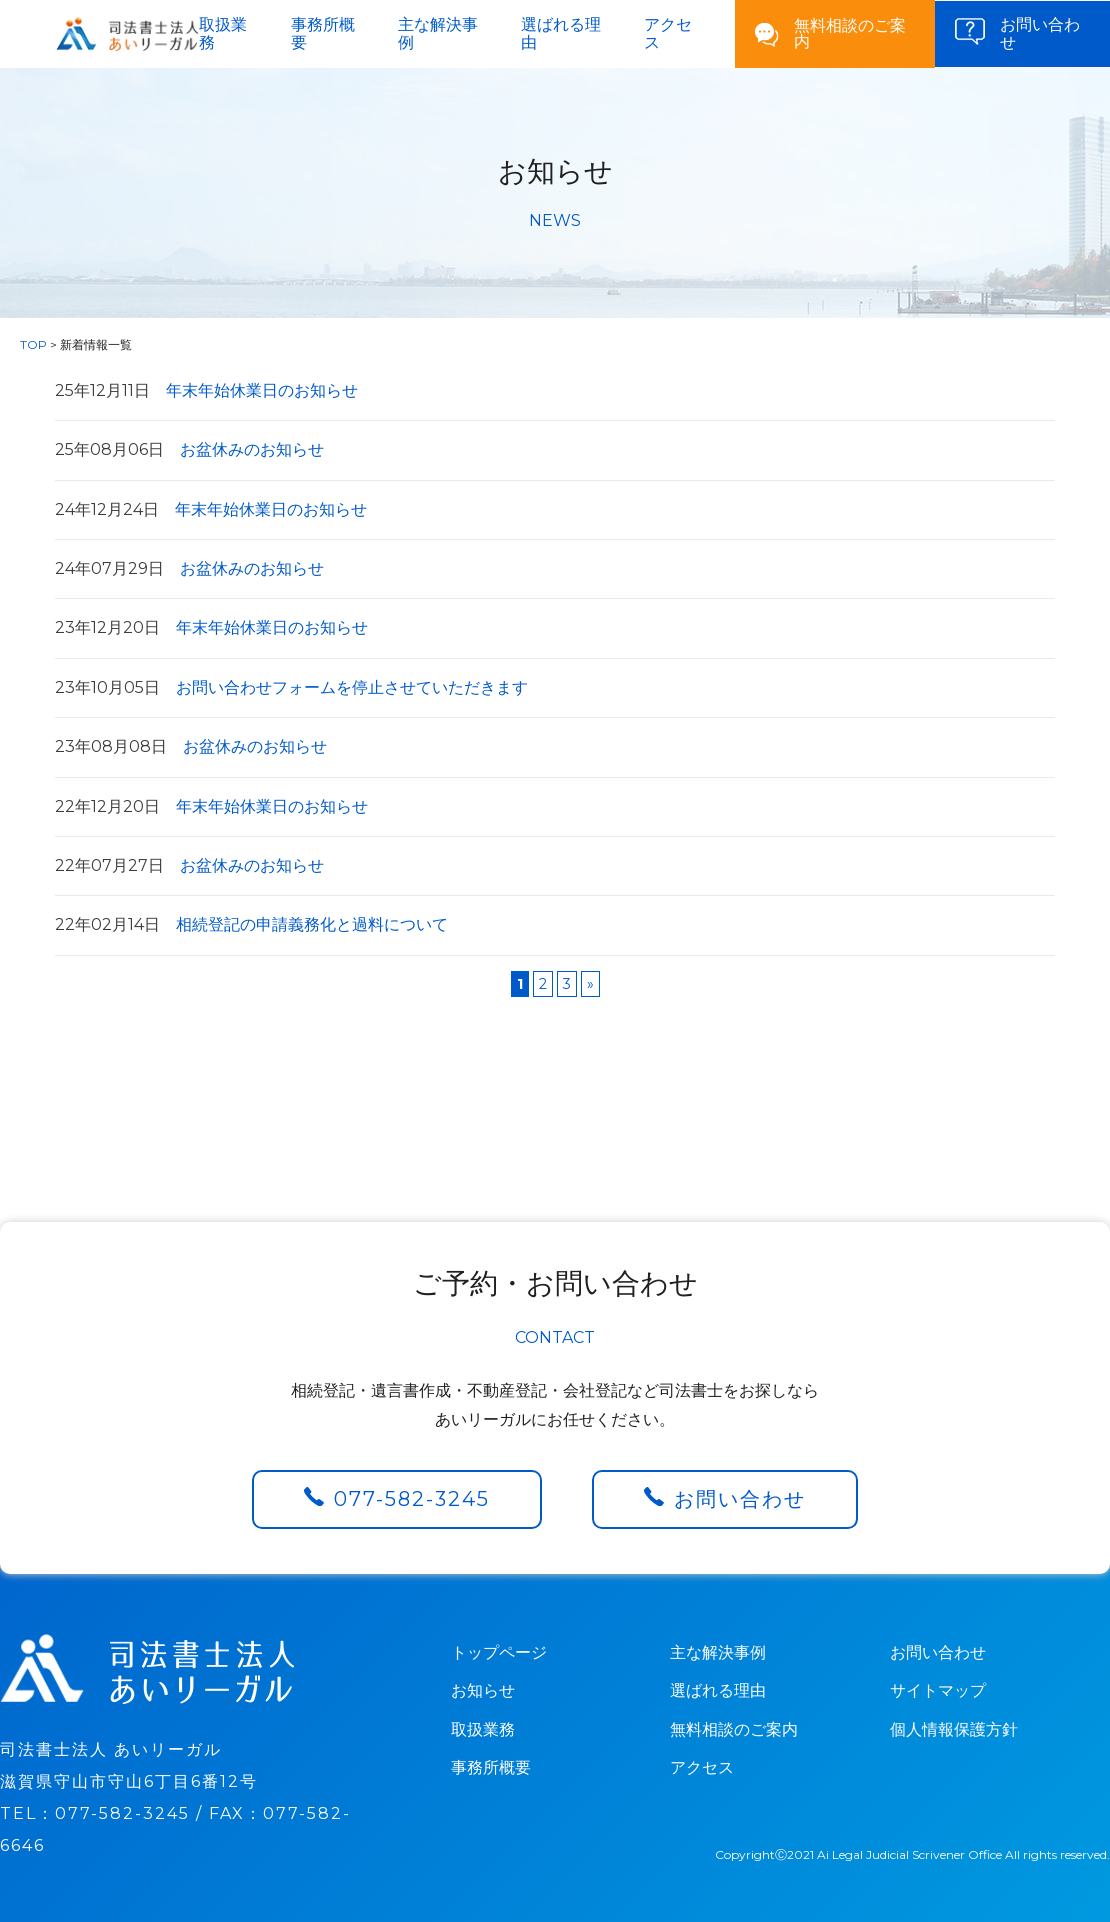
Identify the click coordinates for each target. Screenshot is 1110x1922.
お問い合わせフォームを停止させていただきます (291, 687)
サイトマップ (938, 1690)
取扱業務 (223, 34)
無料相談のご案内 (850, 33)
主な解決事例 (438, 34)
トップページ (499, 1652)
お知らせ (483, 1690)
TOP (33, 344)
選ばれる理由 (561, 34)
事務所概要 (323, 34)
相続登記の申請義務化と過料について (251, 924)
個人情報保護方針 (954, 1729)
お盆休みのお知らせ (189, 449)
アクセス (668, 34)
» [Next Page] (590, 984)
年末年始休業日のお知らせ (206, 390)
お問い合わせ (740, 1499)
